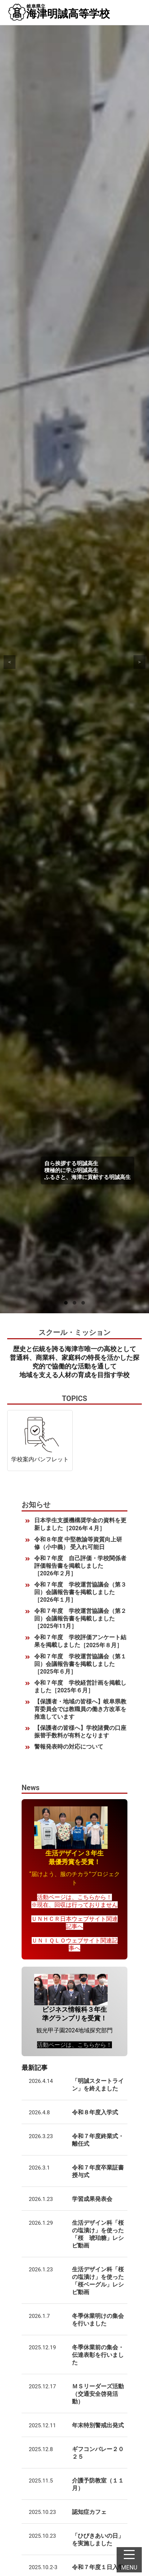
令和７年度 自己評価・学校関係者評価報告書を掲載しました (80, 1566)
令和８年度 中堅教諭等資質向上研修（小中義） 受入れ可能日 (78, 1543)
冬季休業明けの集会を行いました (98, 2319)
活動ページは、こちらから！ (74, 1897)
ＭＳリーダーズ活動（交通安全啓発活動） (98, 2394)
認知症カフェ (89, 2511)
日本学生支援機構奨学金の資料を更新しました (80, 1524)
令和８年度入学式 (95, 2112)
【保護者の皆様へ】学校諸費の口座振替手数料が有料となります (80, 1731)
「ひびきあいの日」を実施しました (98, 2539)
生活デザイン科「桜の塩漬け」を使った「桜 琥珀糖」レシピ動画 (98, 2234)
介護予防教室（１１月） (98, 2484)
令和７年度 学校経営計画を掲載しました (80, 1686)
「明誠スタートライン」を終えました (98, 2084)
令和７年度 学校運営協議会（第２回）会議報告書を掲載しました (80, 1618)
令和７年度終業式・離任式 (98, 2140)
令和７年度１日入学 (98, 2567)
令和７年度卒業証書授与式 (98, 2171)
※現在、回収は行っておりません (74, 1904)
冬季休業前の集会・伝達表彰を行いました (98, 2355)
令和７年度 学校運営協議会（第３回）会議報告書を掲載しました (80, 1592)
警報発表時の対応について (68, 1746)
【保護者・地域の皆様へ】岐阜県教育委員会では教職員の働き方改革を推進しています (80, 1709)
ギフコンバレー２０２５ (98, 2453)
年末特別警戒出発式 (98, 2425)
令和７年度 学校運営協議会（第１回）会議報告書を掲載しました (80, 1664)
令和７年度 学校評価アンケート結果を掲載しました (80, 1641)
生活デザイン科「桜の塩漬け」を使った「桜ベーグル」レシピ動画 (98, 2281)
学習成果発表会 (92, 2199)
